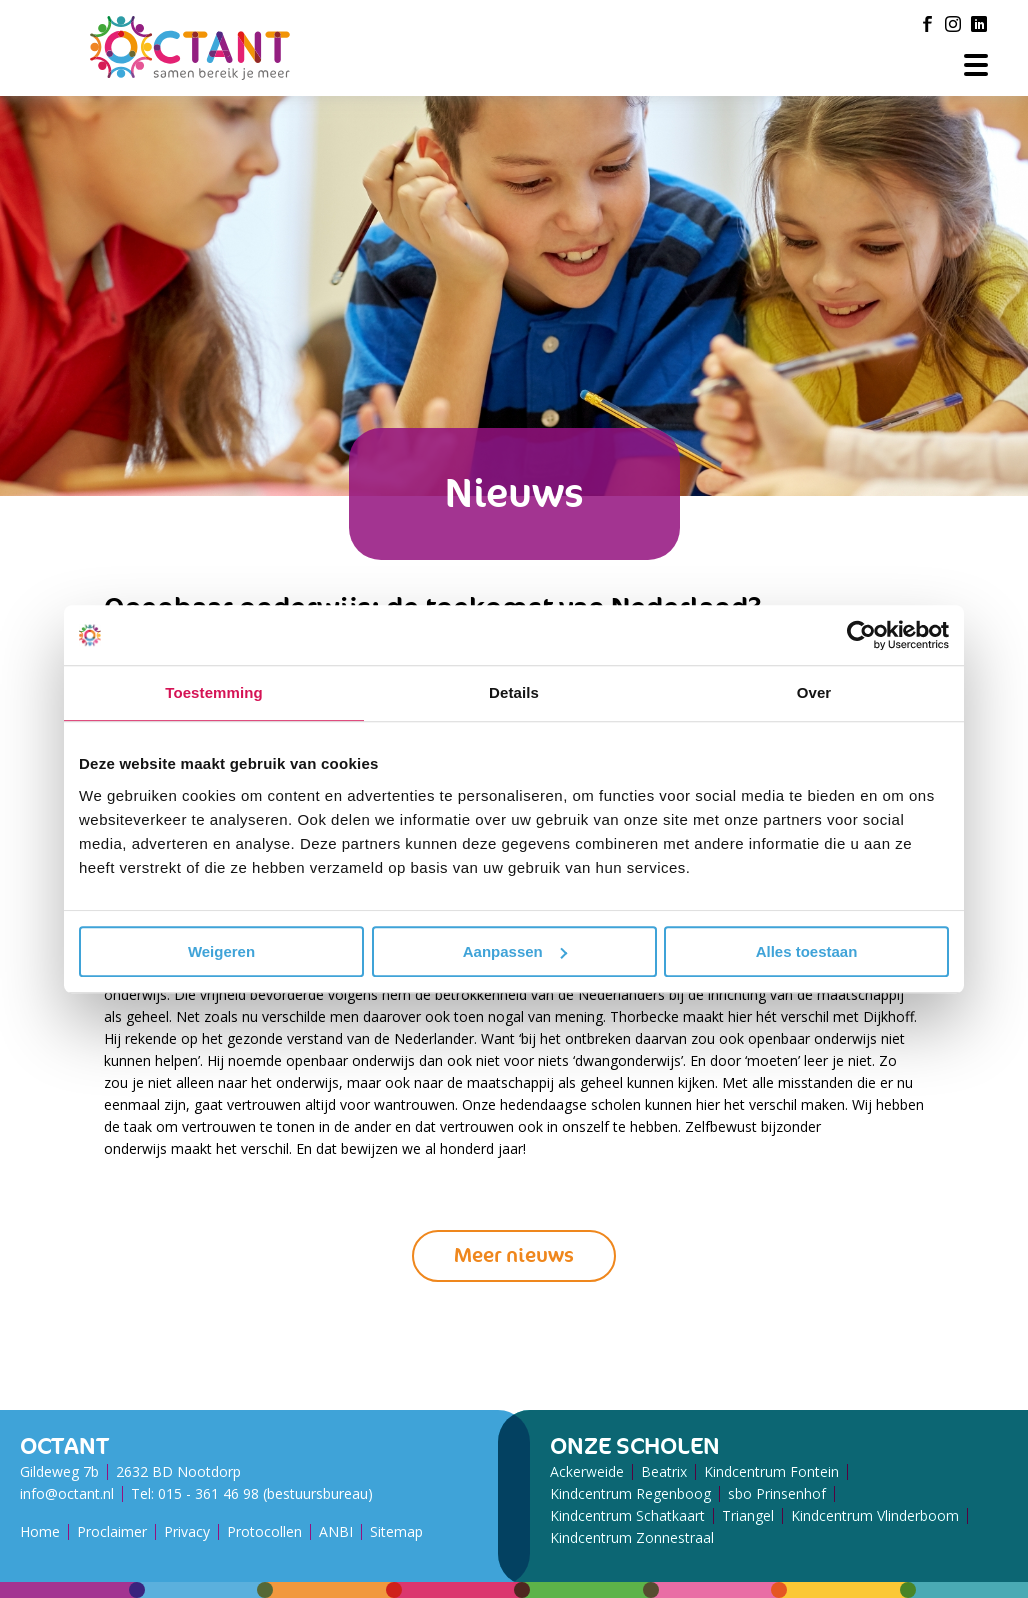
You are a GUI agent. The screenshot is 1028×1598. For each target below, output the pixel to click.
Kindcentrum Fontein (771, 1471)
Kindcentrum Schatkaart (627, 1515)
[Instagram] (953, 24)
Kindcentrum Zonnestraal (632, 1537)
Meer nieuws (514, 1255)
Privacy (187, 1531)
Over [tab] (814, 692)
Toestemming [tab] (214, 692)
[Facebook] (927, 24)
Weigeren (221, 951)
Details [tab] (514, 692)
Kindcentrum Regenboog (630, 1493)
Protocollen (264, 1531)
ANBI (336, 1531)
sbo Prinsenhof (777, 1493)
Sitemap (396, 1531)
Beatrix (664, 1471)
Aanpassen (515, 951)
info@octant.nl (67, 1493)
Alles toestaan (807, 951)
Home (40, 1531)
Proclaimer (112, 1531)
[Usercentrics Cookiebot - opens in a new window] (861, 635)
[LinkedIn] (979, 24)
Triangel (748, 1515)
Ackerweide (587, 1471)
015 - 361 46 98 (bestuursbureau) (265, 1493)
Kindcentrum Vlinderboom (875, 1515)
